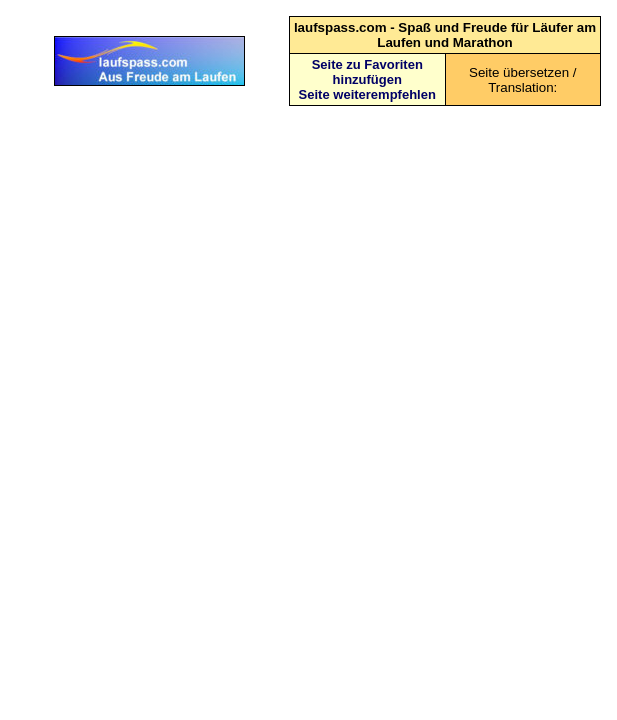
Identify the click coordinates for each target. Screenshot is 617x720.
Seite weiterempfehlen (367, 94)
